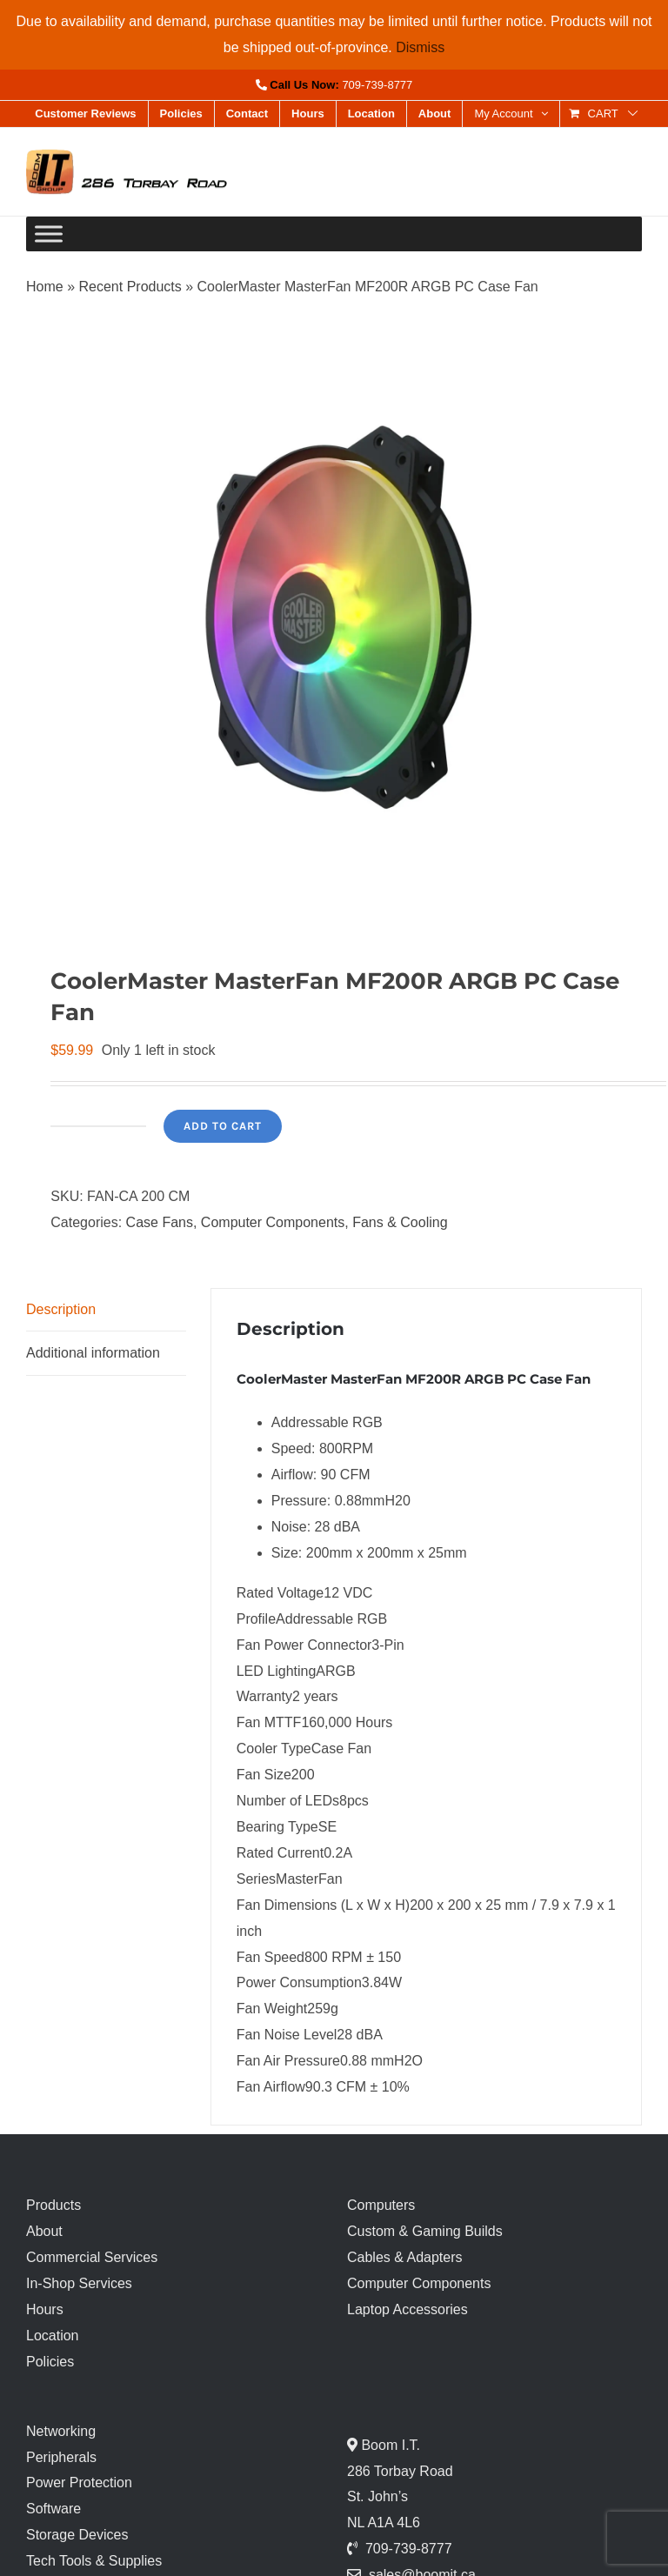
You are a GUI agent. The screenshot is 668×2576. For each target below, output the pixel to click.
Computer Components (272, 1222)
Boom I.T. (388, 2445)
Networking (61, 2431)
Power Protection (79, 2482)
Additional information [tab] (93, 1352)
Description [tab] (61, 1309)
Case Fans (159, 1222)
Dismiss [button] (420, 47)
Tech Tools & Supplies (94, 2560)
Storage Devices (77, 2534)
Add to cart (223, 1125)
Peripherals (61, 2457)
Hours (44, 2309)
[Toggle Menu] (49, 234)
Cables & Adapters (405, 2257)
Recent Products (129, 286)
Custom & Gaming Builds (425, 2231)
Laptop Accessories (407, 2309)
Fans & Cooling (399, 1222)
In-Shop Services (79, 2283)
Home (44, 286)
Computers (381, 2205)
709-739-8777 (377, 84)
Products (53, 2205)
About (44, 2231)
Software (53, 2508)
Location (52, 2335)
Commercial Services (91, 2257)
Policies (50, 2361)
